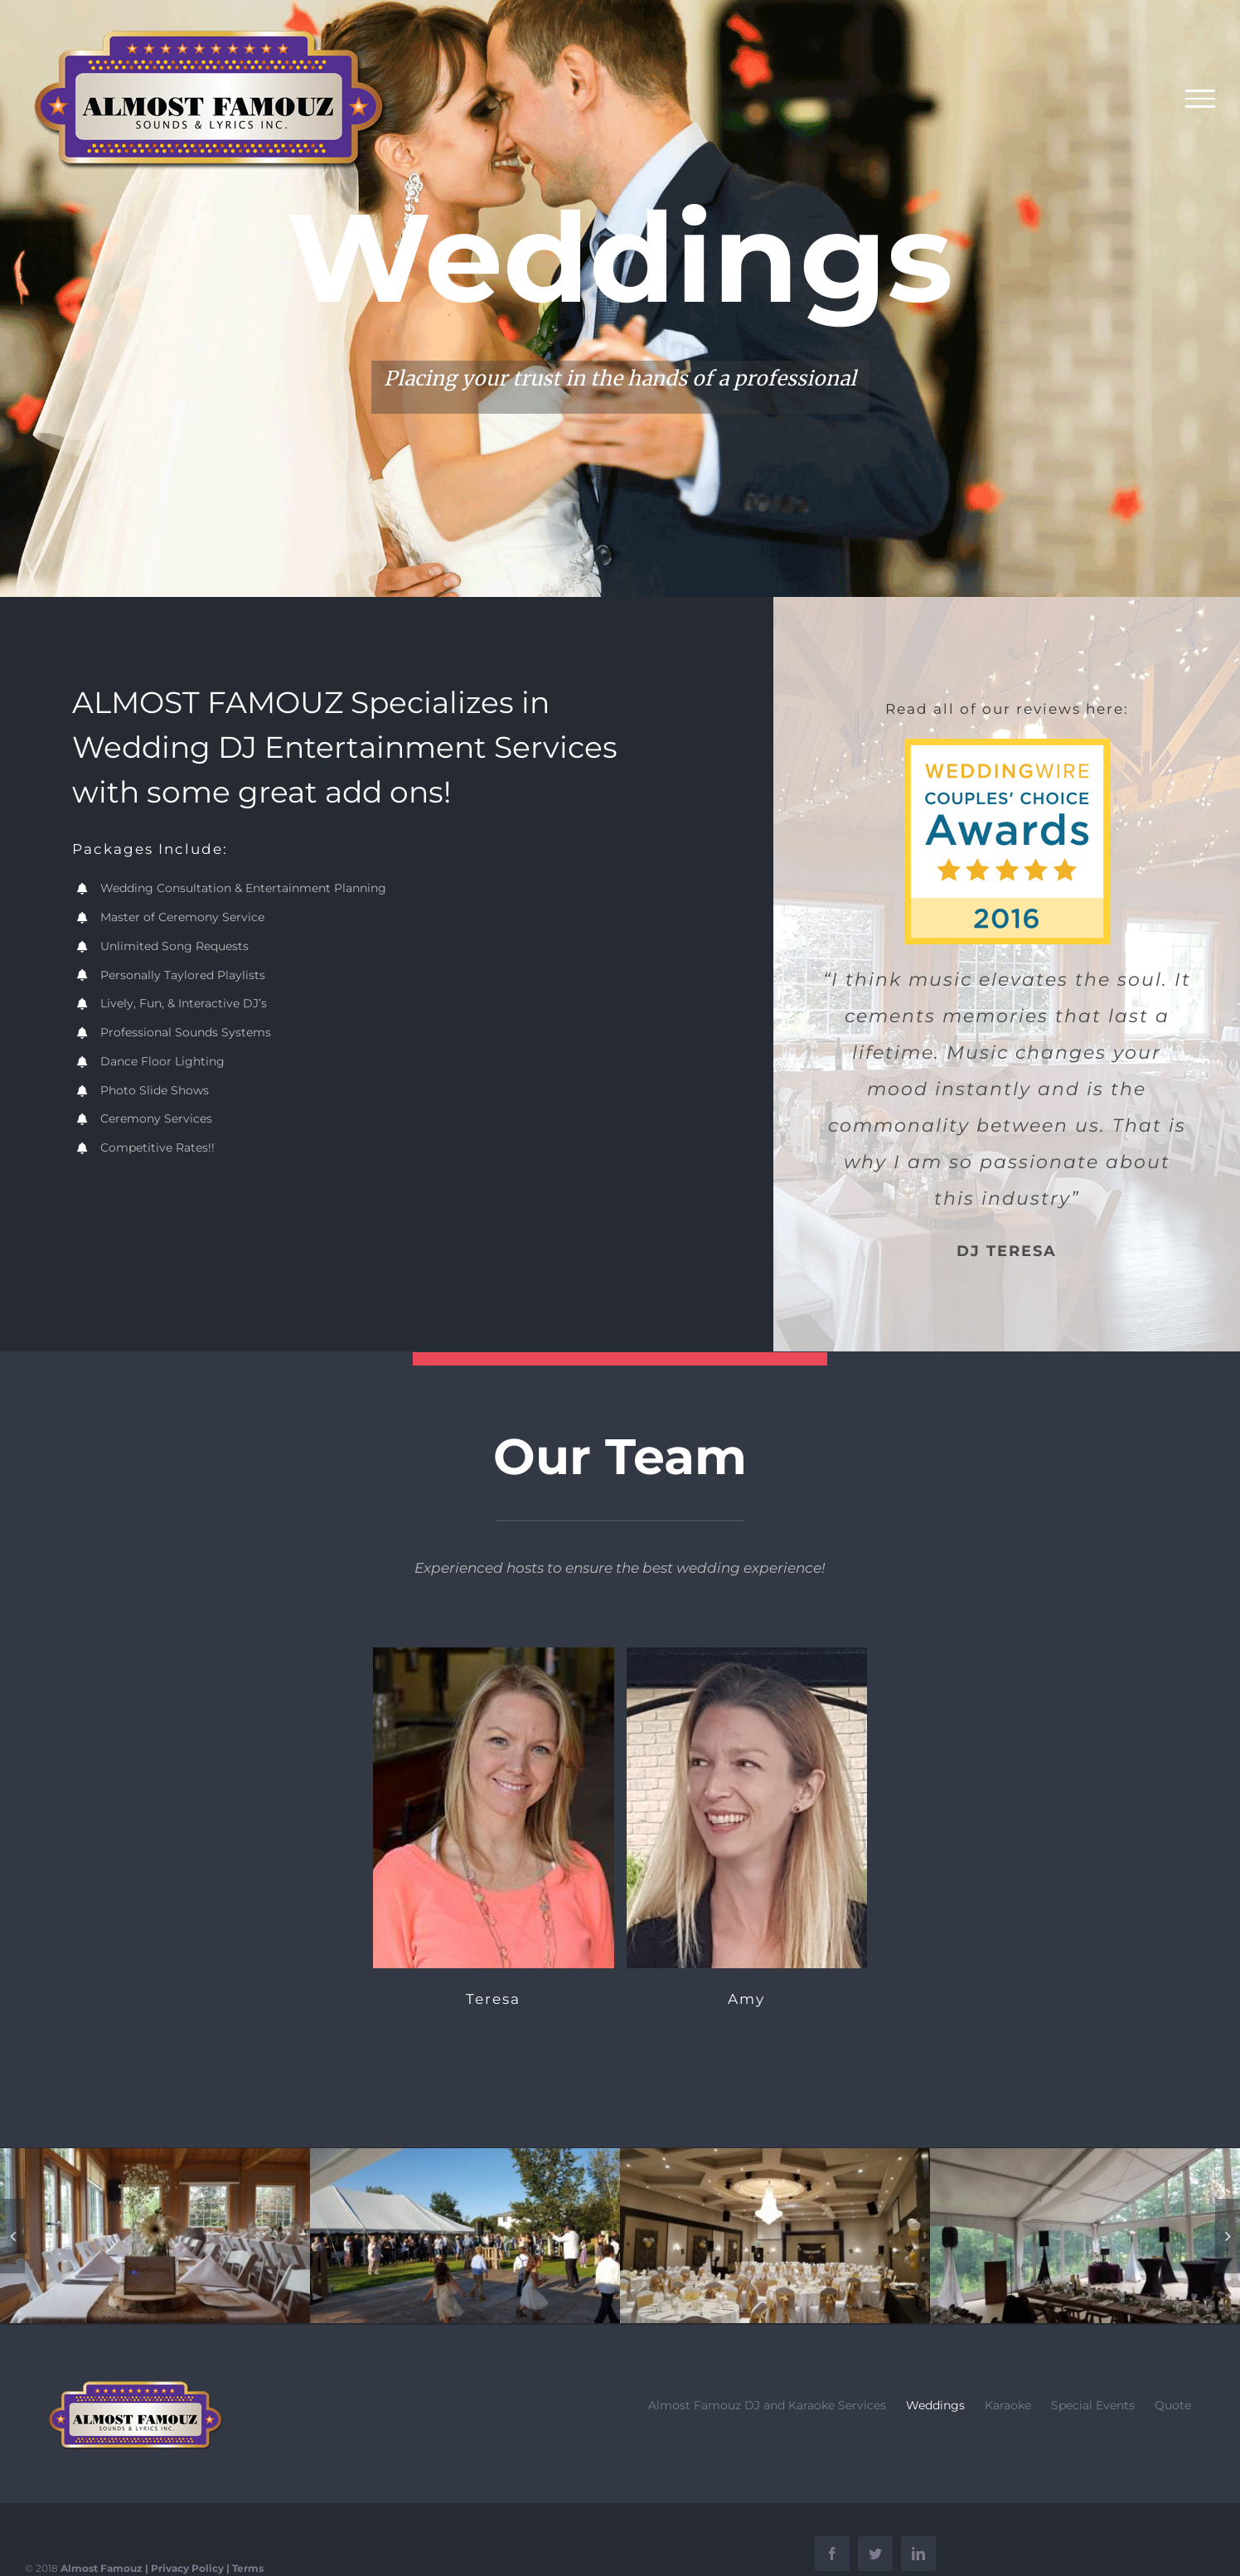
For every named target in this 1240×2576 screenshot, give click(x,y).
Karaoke (1008, 2405)
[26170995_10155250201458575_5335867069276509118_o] (775, 2234)
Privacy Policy (187, 2568)
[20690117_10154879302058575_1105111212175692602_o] (155, 2234)
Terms (248, 2568)
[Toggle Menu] (1200, 99)
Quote (1173, 2405)
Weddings (935, 2405)
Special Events (1093, 2405)
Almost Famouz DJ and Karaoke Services (767, 2405)
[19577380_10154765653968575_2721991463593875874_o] (1085, 2234)
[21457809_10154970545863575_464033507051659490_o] (465, 2234)
